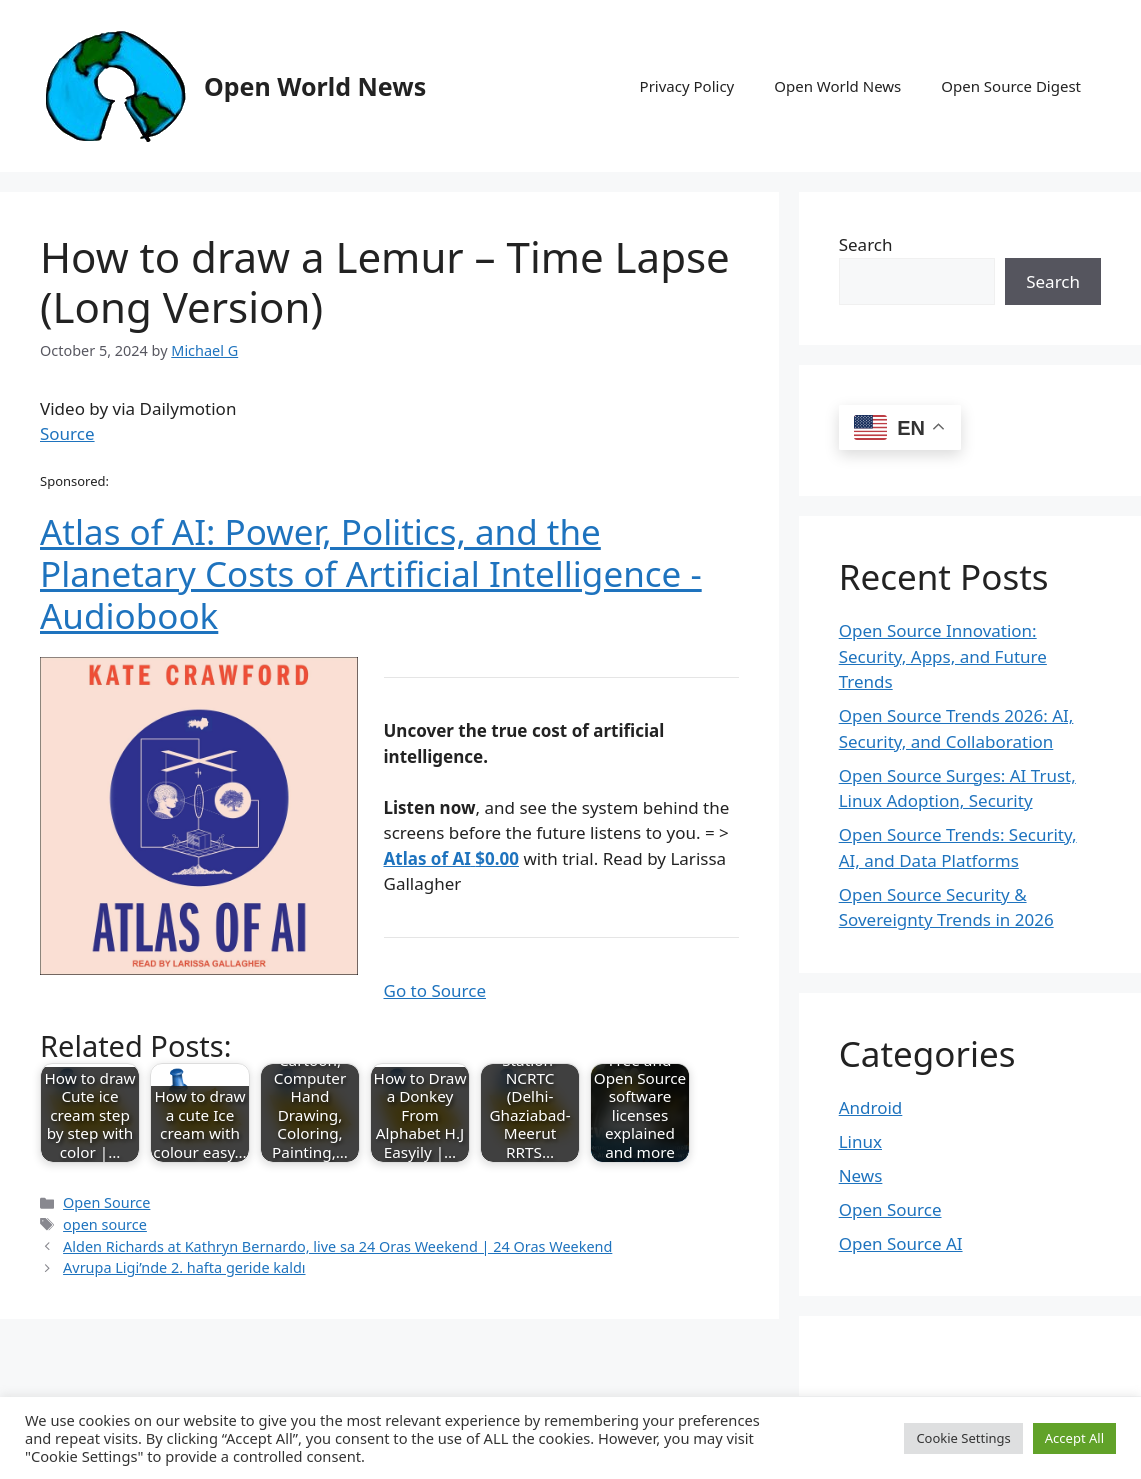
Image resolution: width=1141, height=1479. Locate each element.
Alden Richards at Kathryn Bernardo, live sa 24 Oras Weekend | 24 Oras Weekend (337, 1246)
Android (871, 1107)
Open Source (106, 1202)
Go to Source (435, 990)
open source (105, 1224)
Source (67, 433)
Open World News (315, 86)
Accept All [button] (1074, 1438)
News (861, 1175)
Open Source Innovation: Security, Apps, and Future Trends (943, 656)
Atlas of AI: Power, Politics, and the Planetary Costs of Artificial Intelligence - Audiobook (371, 573)
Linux (860, 1141)
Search (866, 244)
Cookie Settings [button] (963, 1438)
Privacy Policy (687, 86)
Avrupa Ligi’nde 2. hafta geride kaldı (184, 1267)
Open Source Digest (1011, 86)
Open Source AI (901, 1243)
